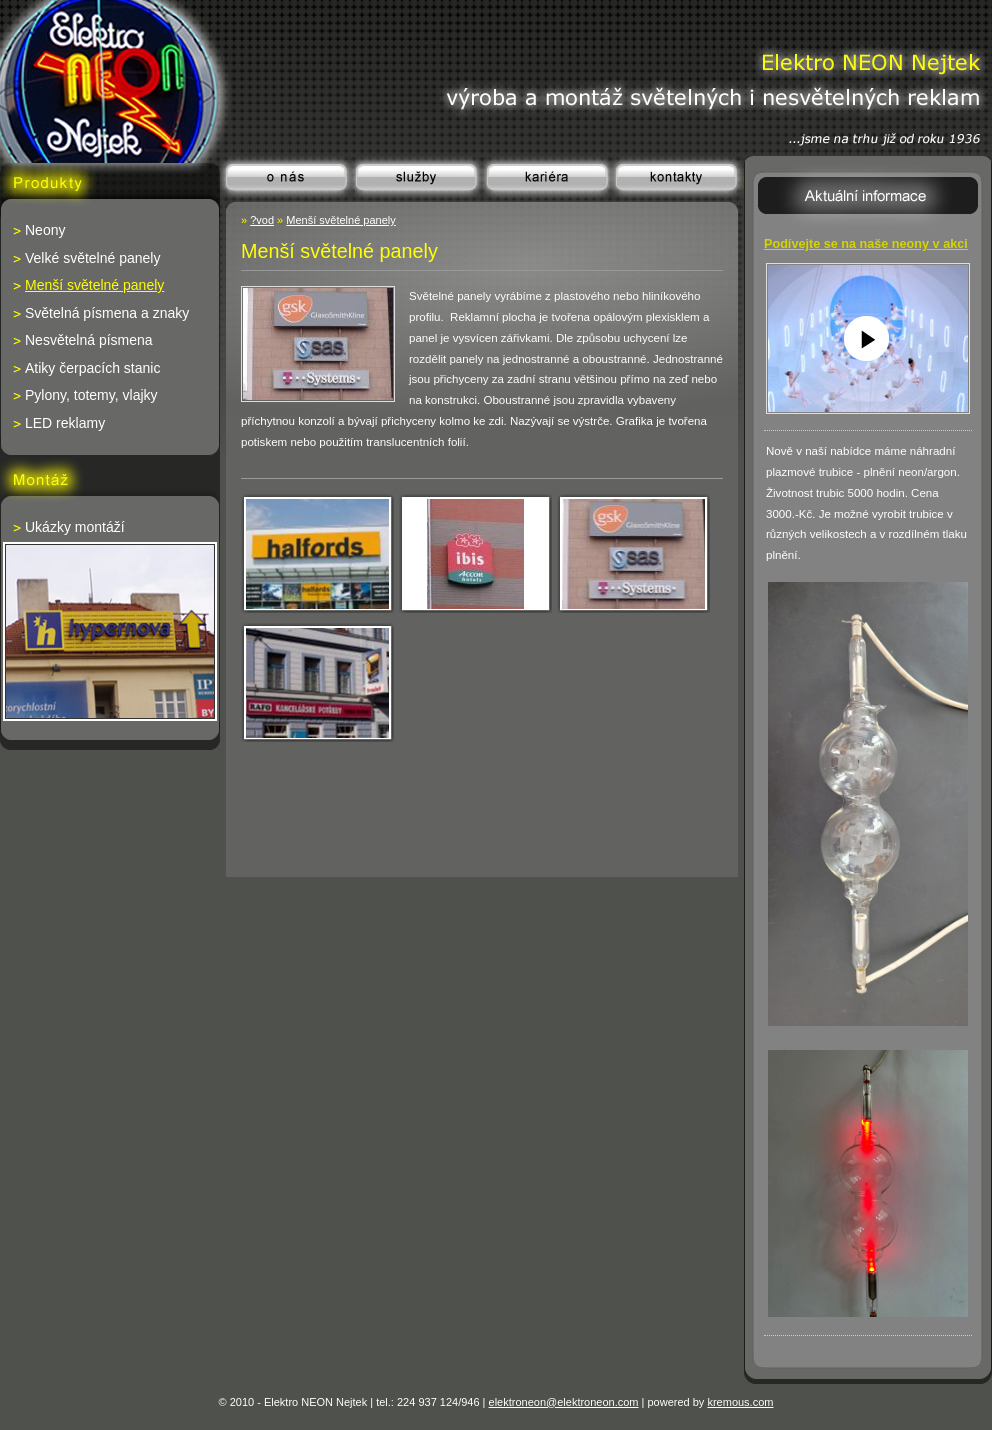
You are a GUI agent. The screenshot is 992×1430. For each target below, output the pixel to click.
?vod (262, 220)
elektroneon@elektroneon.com (564, 1402)
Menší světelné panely (340, 220)
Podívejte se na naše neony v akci (866, 244)
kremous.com (740, 1402)
